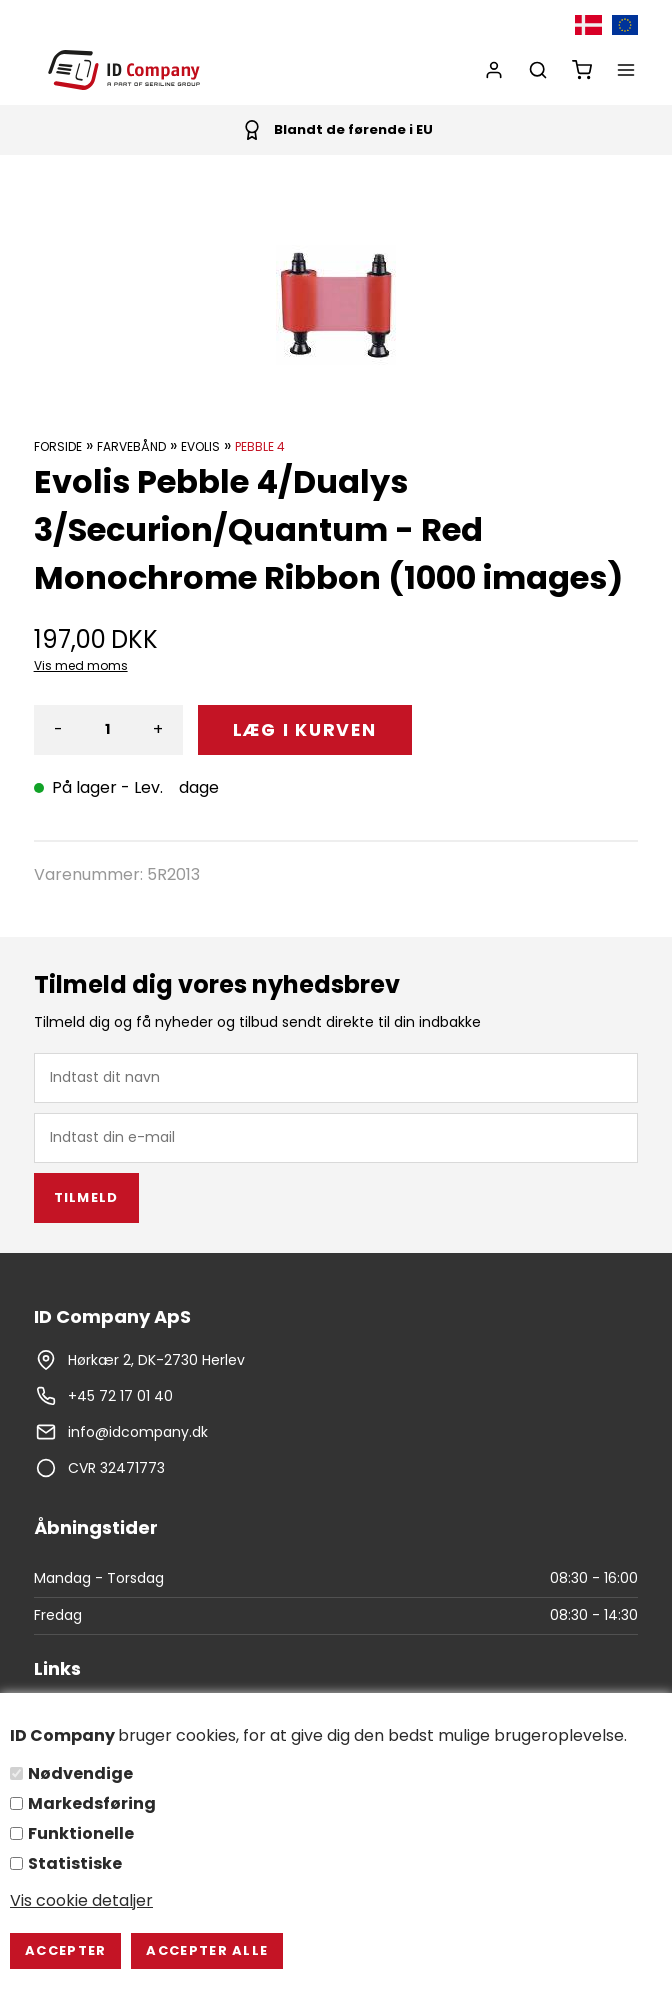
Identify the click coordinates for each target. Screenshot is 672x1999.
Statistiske (75, 1863)
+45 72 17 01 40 (120, 1396)
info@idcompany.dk (138, 1432)
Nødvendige (80, 1773)
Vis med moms (81, 665)
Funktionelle (81, 1833)
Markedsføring (92, 1803)
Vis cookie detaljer (81, 1900)
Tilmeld (86, 1197)
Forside (58, 446)
